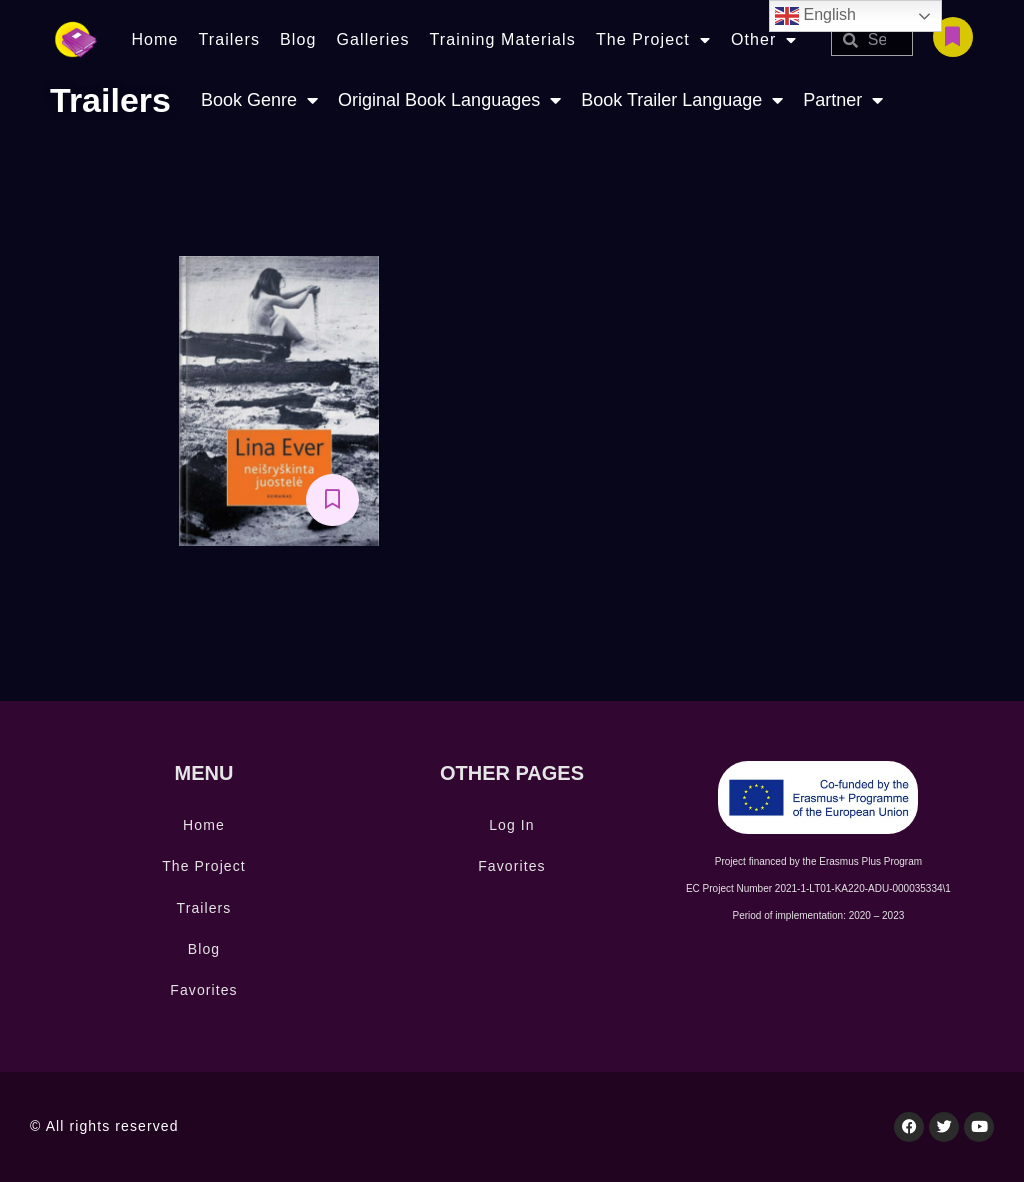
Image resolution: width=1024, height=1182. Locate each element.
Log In (512, 825)
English (815, 16)
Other (764, 40)
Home (154, 39)
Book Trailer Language (682, 100)
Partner (843, 100)
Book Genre (259, 100)
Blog (298, 39)
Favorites (203, 990)
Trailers (229, 39)
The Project (653, 40)
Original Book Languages (449, 100)
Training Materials (503, 39)
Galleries (372, 39)
